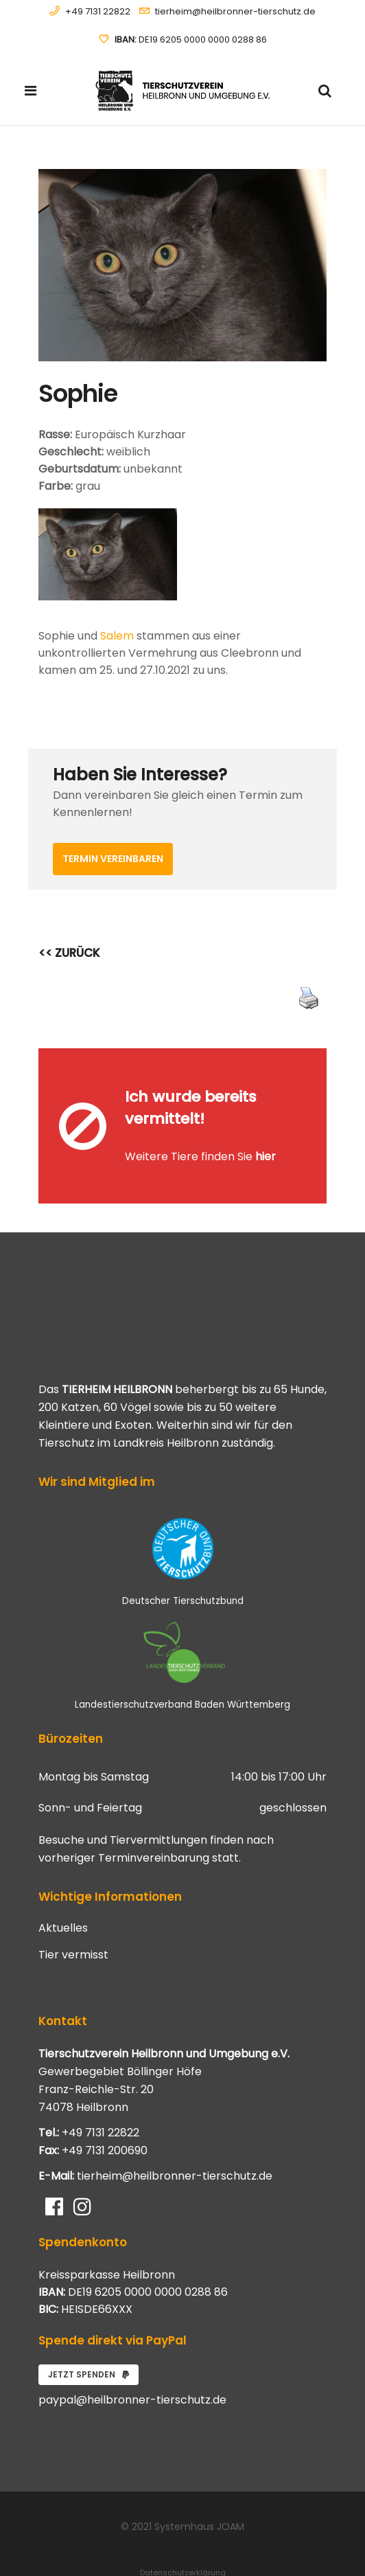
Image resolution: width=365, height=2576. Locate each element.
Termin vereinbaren (112, 859)
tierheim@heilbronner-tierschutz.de (235, 11)
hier (265, 1136)
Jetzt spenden (88, 2334)
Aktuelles (63, 1888)
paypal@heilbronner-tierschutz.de (132, 2360)
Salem (117, 636)
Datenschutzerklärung (183, 2532)
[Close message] (317, 1058)
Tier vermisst (73, 1915)
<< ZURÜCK (69, 953)
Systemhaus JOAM (199, 2487)
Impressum (182, 2548)
